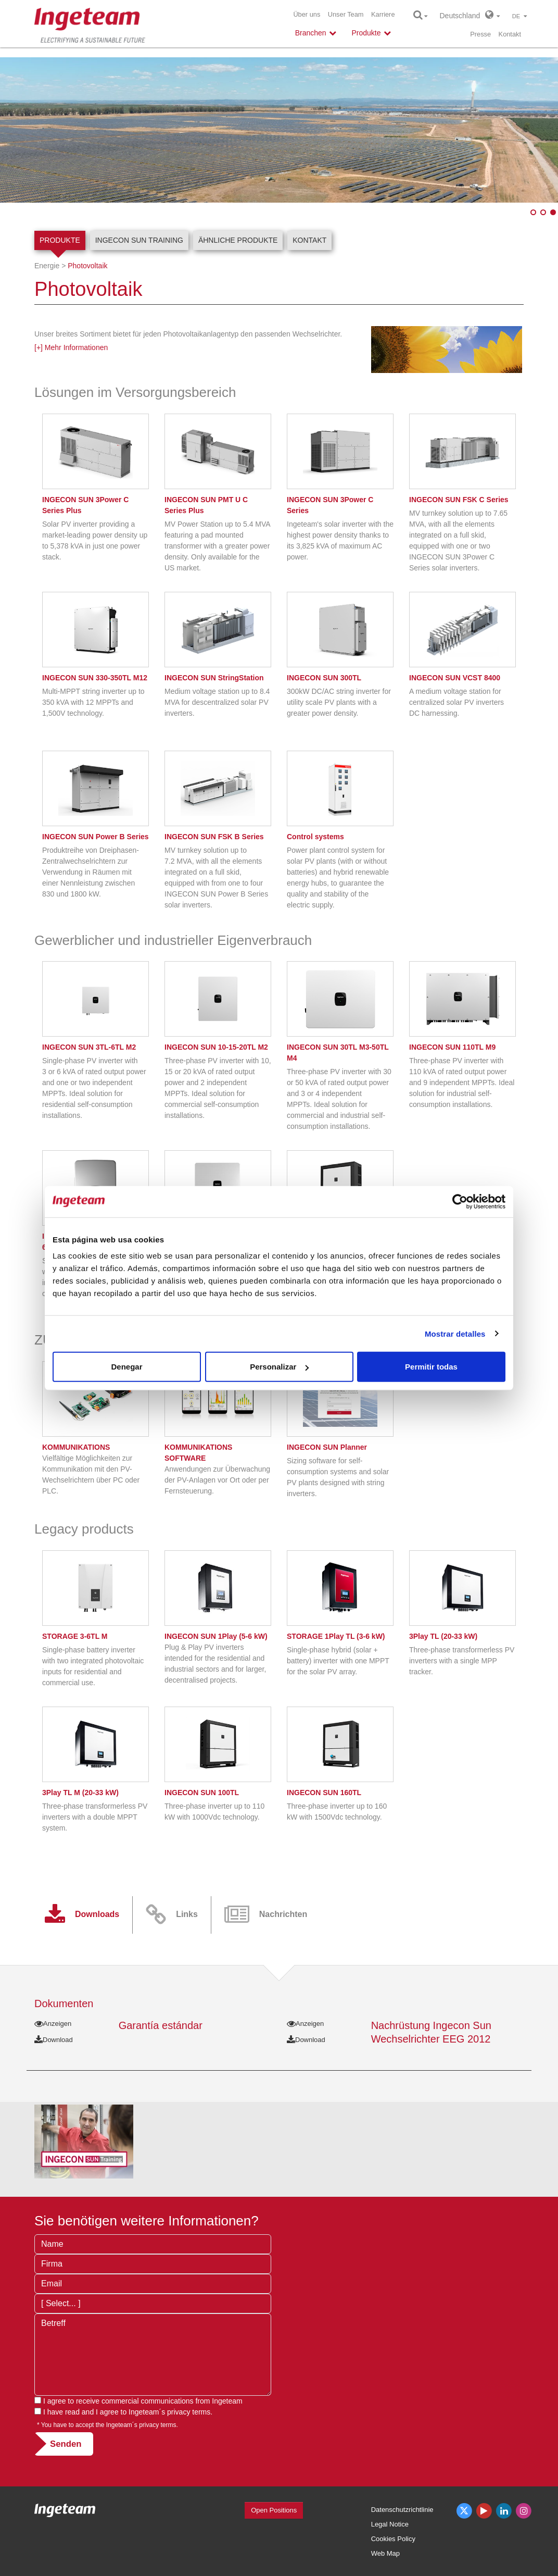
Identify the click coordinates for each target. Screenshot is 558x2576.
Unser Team (346, 14)
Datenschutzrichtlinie (402, 2509)
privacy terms (188, 2412)
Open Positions (274, 2510)
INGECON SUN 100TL (201, 1792)
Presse (480, 34)
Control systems (315, 836)
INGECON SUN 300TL (324, 678)
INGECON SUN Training (139, 240)
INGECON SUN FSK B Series (214, 836)
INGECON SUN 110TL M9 (452, 1047)
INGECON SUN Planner (327, 1447)
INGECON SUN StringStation (214, 678)
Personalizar (279, 1366)
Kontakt (510, 34)
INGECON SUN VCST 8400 (454, 678)
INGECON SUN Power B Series (95, 836)
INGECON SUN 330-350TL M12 (94, 678)
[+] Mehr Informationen (71, 347)
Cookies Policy (393, 2539)
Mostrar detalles (455, 1333)
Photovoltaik (87, 266)
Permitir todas (431, 1366)
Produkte (60, 240)
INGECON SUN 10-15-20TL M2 (216, 1047)
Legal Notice (390, 2524)
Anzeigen (52, 2023)
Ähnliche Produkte (237, 240)
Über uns (306, 14)
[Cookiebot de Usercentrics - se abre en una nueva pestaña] (459, 1201)
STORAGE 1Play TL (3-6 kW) (336, 1636)
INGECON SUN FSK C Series (459, 499)
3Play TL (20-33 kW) (443, 1636)
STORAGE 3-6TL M (75, 1636)
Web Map (385, 2553)
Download (53, 2040)
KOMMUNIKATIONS (76, 1447)
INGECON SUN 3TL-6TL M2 (89, 1047)
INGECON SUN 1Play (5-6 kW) (216, 1636)
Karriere (383, 14)
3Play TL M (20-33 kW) (80, 1792)
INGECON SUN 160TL (324, 1792)
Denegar (126, 1366)
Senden (66, 2444)
